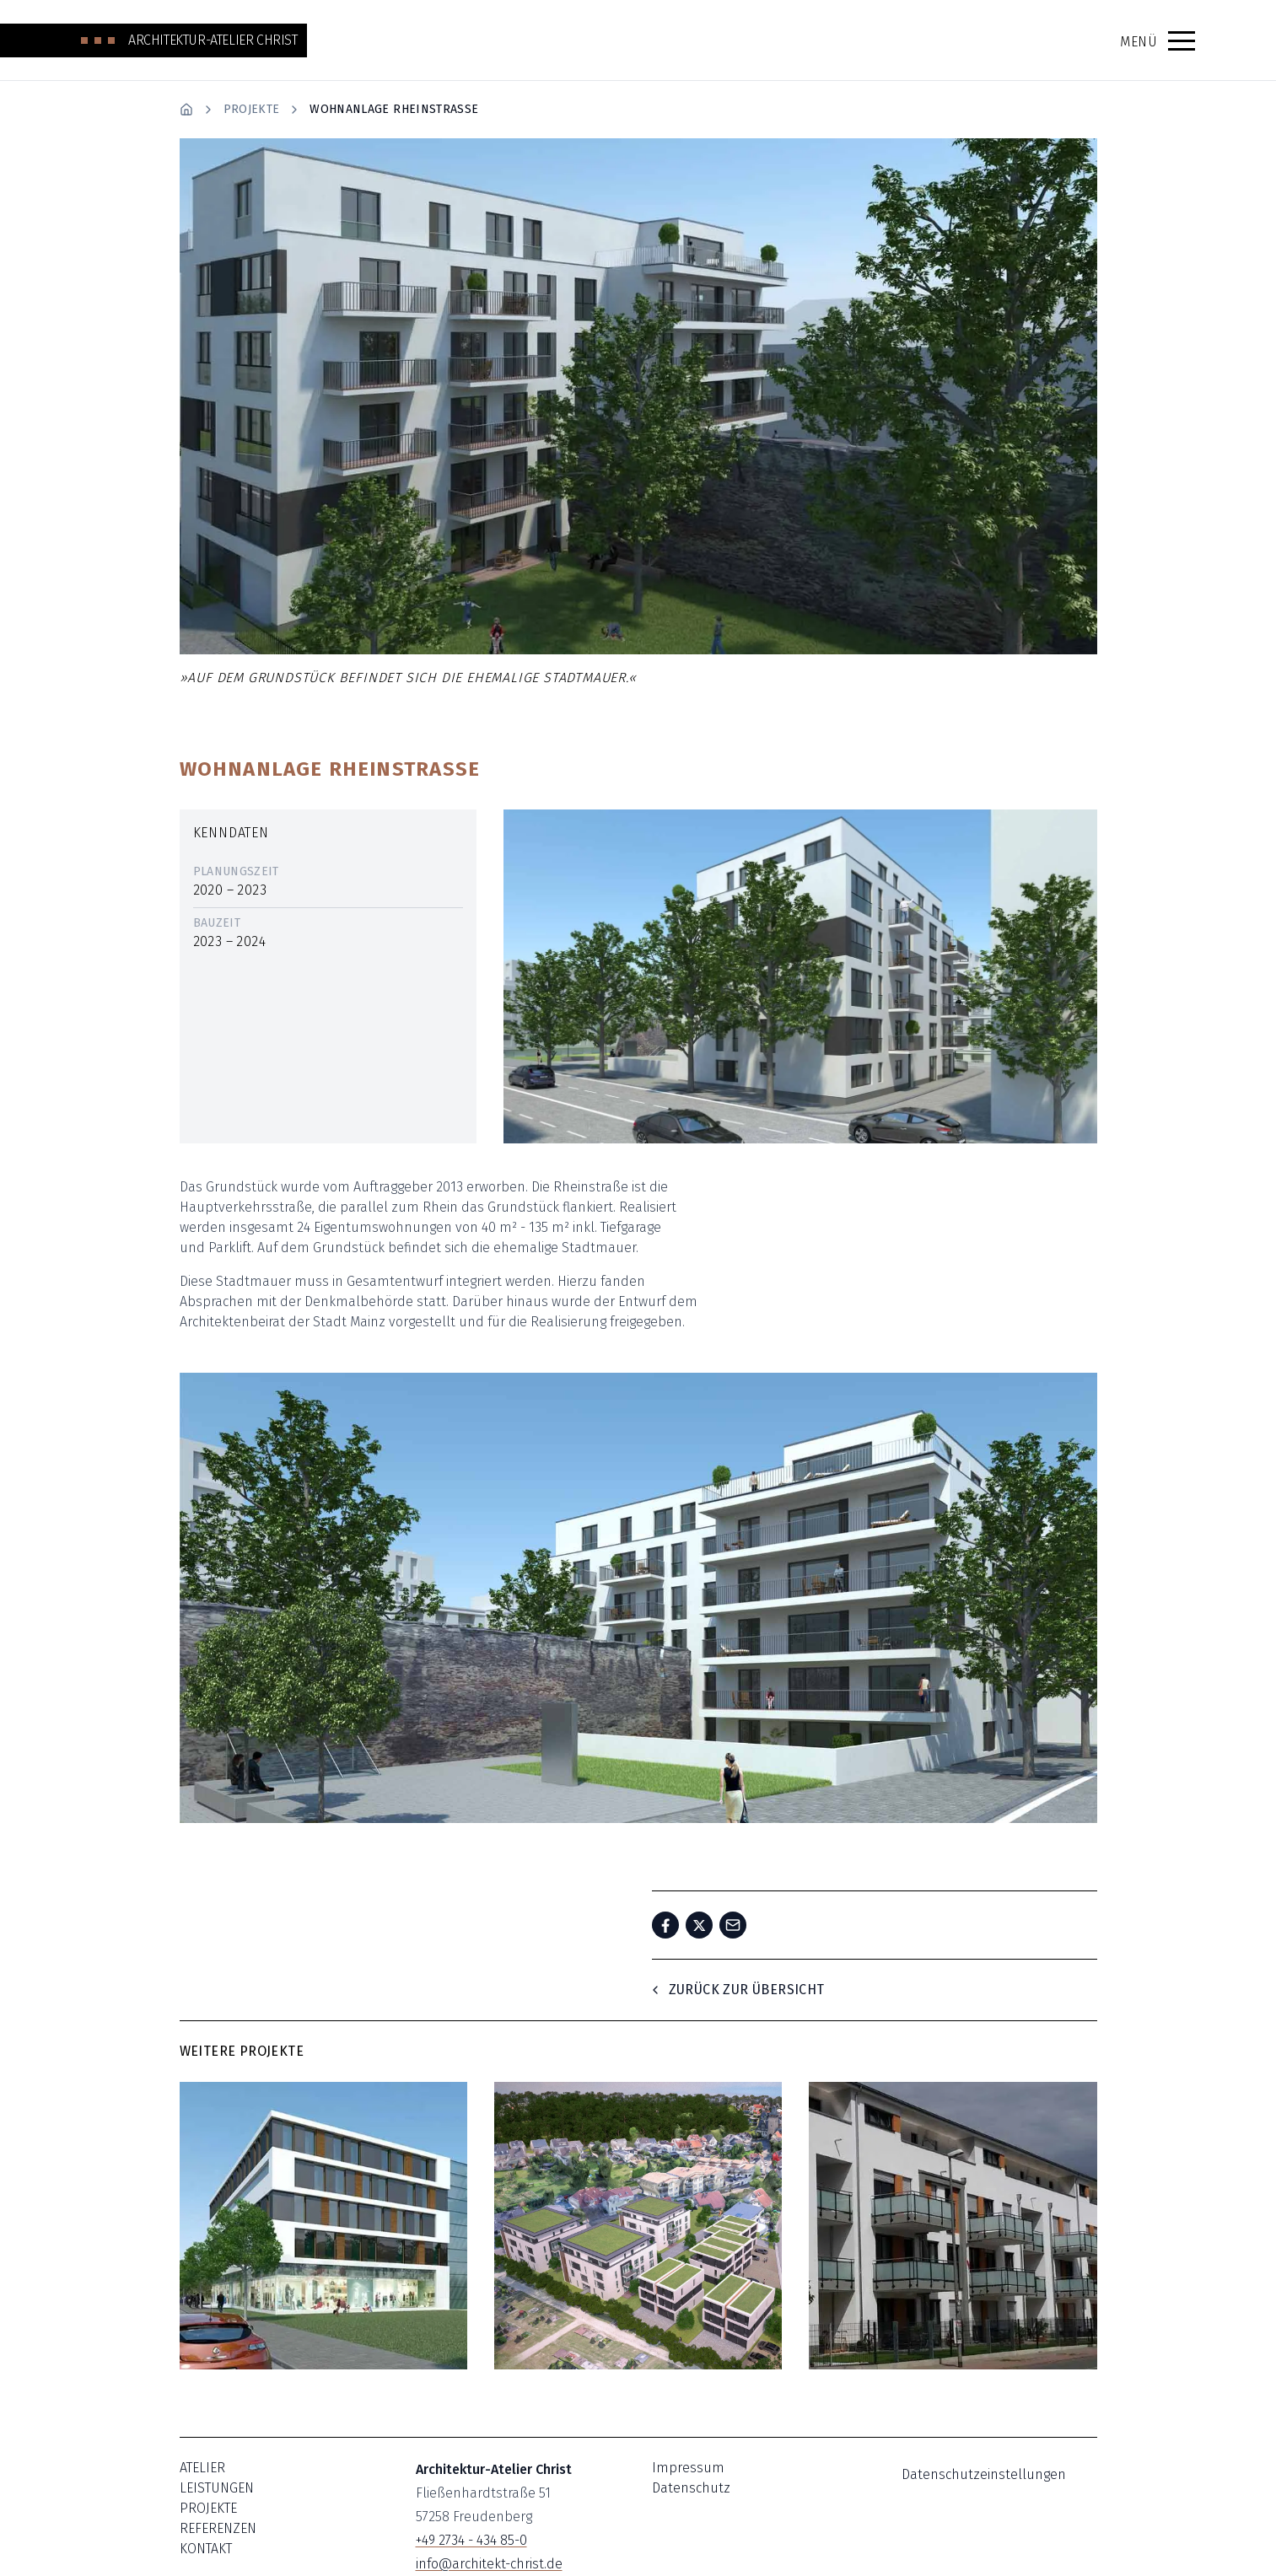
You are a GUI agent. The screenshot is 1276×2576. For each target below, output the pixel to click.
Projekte (251, 109)
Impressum (688, 2468)
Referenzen (218, 2528)
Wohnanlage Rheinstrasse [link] (394, 109)
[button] (1181, 40)
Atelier (202, 2468)
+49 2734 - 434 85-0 (471, 2540)
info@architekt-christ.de (489, 2564)
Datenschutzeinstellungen (984, 2474)
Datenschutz (691, 2488)
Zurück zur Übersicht (737, 1990)
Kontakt (206, 2549)
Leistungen (217, 2488)
